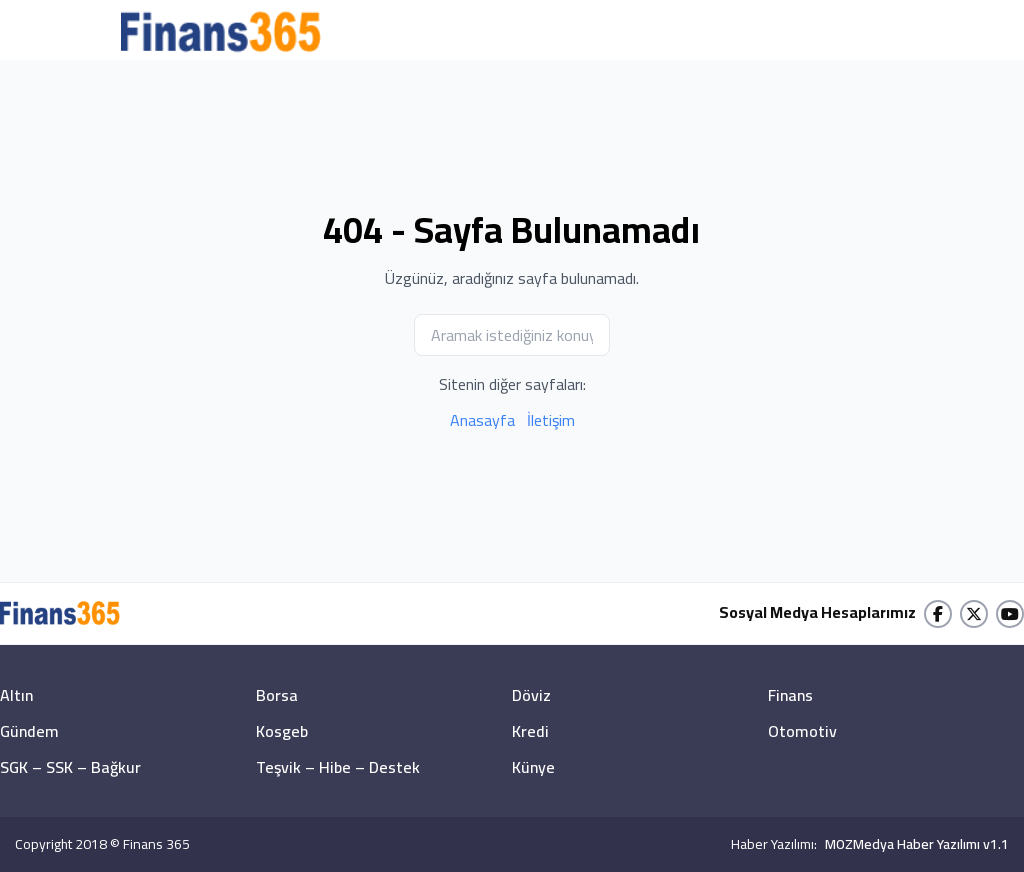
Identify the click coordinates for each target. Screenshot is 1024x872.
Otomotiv (802, 731)
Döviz (531, 695)
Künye (533, 767)
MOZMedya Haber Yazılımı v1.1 (917, 844)
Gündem (29, 731)
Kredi (530, 731)
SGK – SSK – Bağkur (70, 767)
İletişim (551, 420)
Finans (790, 695)
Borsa (277, 695)
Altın (16, 695)
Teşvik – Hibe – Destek (338, 767)
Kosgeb (282, 731)
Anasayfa (482, 420)
